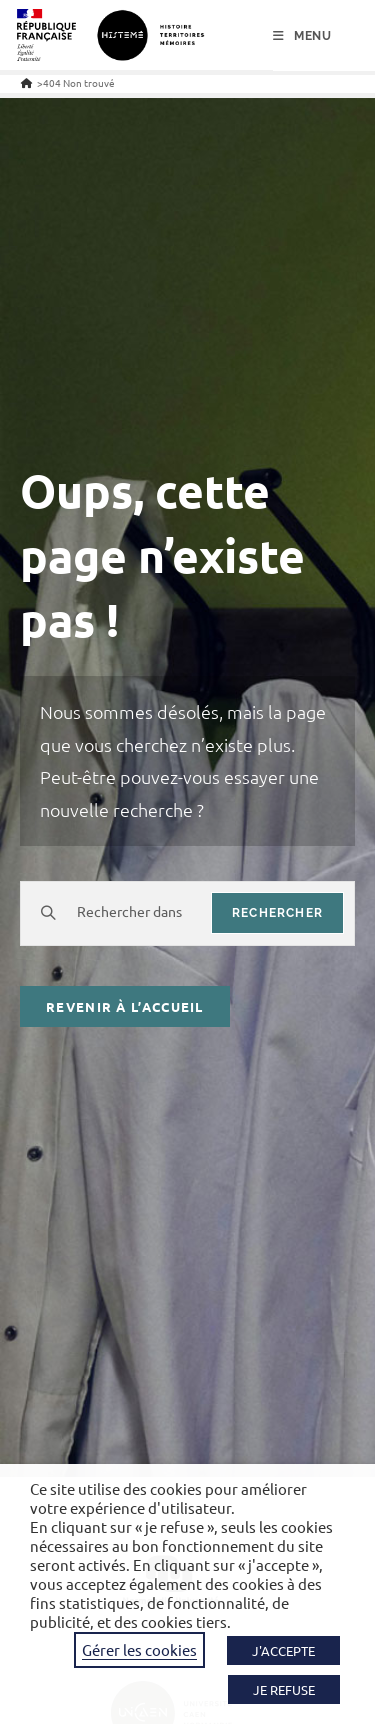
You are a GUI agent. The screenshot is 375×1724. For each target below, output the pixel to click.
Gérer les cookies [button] (139, 1649)
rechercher (277, 913)
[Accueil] (26, 82)
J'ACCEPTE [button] (283, 1650)
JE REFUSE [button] (284, 1689)
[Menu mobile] (302, 36)
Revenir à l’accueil (125, 1006)
